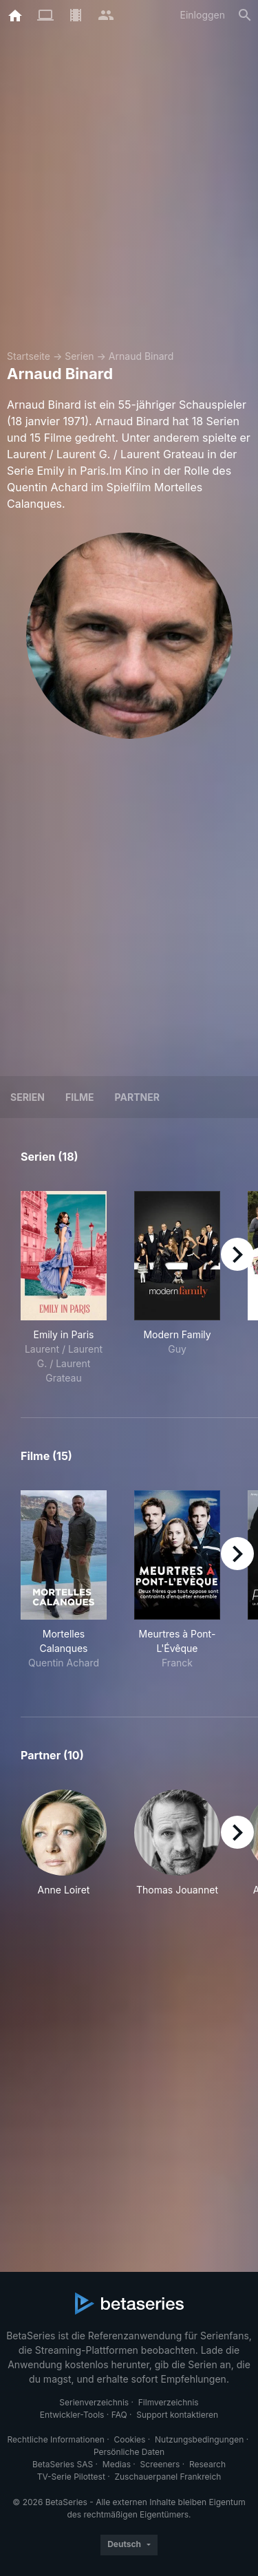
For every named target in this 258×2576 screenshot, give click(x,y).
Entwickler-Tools (72, 2414)
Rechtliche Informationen (56, 2439)
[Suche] (245, 15)
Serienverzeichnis (94, 2402)
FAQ (119, 2414)
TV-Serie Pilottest (71, 2476)
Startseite (28, 356)
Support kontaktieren (177, 2414)
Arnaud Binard (141, 356)
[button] (64, 1843)
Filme (79, 1097)
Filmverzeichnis (168, 2402)
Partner (137, 1097)
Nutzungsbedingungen (199, 2439)
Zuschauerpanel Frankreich (167, 2476)
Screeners (160, 2464)
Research (207, 2464)
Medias (117, 2464)
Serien (79, 356)
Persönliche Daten (129, 2452)
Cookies (129, 2439)
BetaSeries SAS (62, 2464)
